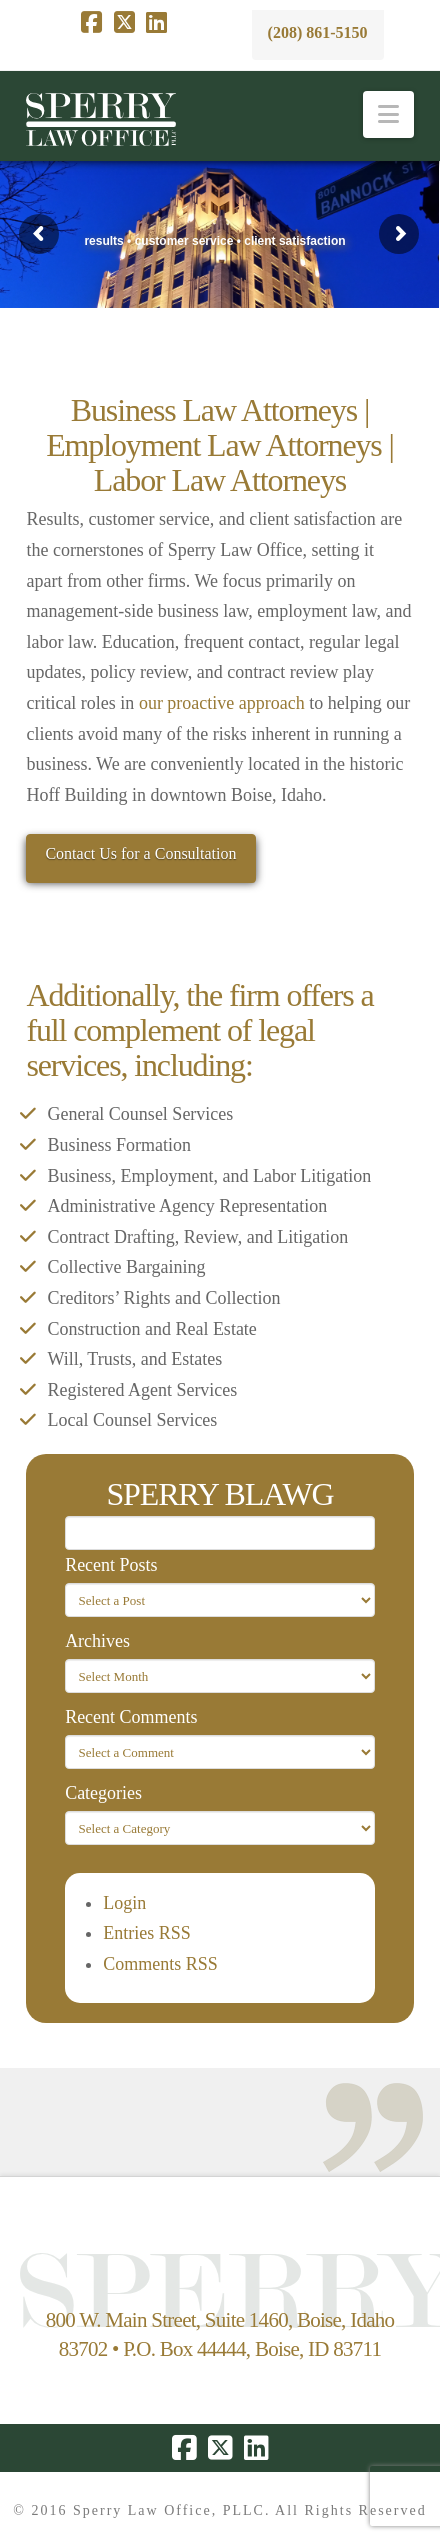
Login (124, 1903)
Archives (97, 1641)
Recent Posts (111, 1565)
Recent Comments (131, 1717)
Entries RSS (147, 1933)
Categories (103, 1793)
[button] (388, 114)
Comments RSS (160, 1964)
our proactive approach (222, 703)
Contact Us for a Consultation (140, 853)
